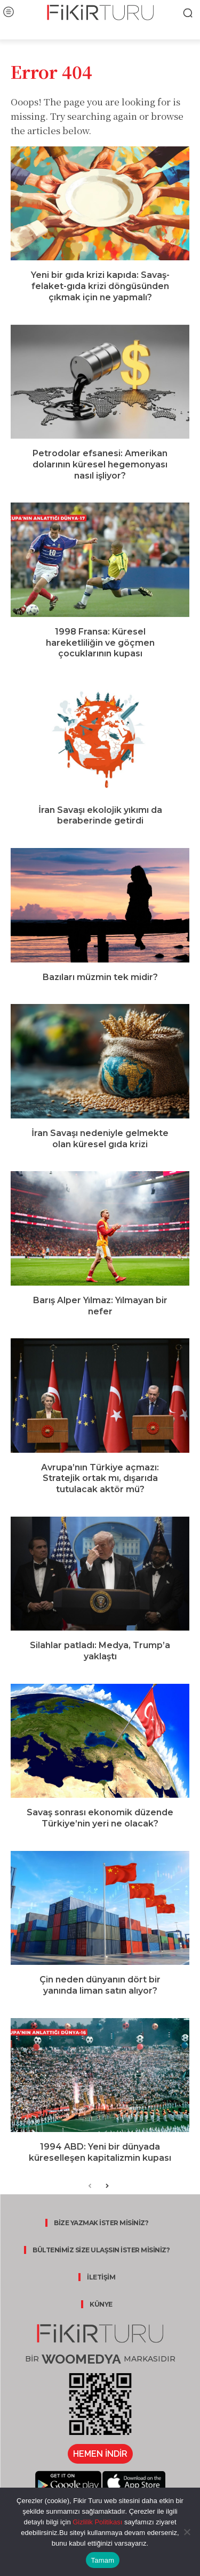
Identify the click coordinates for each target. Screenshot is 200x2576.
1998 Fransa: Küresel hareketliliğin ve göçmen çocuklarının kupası (100, 643)
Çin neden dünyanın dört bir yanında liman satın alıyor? (100, 1985)
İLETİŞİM (101, 2277)
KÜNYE (101, 2304)
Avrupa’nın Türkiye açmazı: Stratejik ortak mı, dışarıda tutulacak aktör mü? (100, 1478)
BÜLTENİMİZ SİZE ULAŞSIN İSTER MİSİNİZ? (101, 2250)
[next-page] (107, 2186)
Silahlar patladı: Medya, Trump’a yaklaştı (100, 1650)
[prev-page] (90, 2186)
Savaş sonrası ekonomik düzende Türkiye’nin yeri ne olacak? (100, 1818)
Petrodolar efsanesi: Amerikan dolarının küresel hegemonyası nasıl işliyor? (100, 464)
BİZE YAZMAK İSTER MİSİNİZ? (101, 2223)
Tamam (103, 2560)
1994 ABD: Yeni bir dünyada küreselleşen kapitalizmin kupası (100, 2152)
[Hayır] (186, 2531)
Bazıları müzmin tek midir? (100, 977)
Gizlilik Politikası (97, 2522)
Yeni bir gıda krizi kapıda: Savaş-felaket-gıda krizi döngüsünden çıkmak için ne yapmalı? (100, 286)
